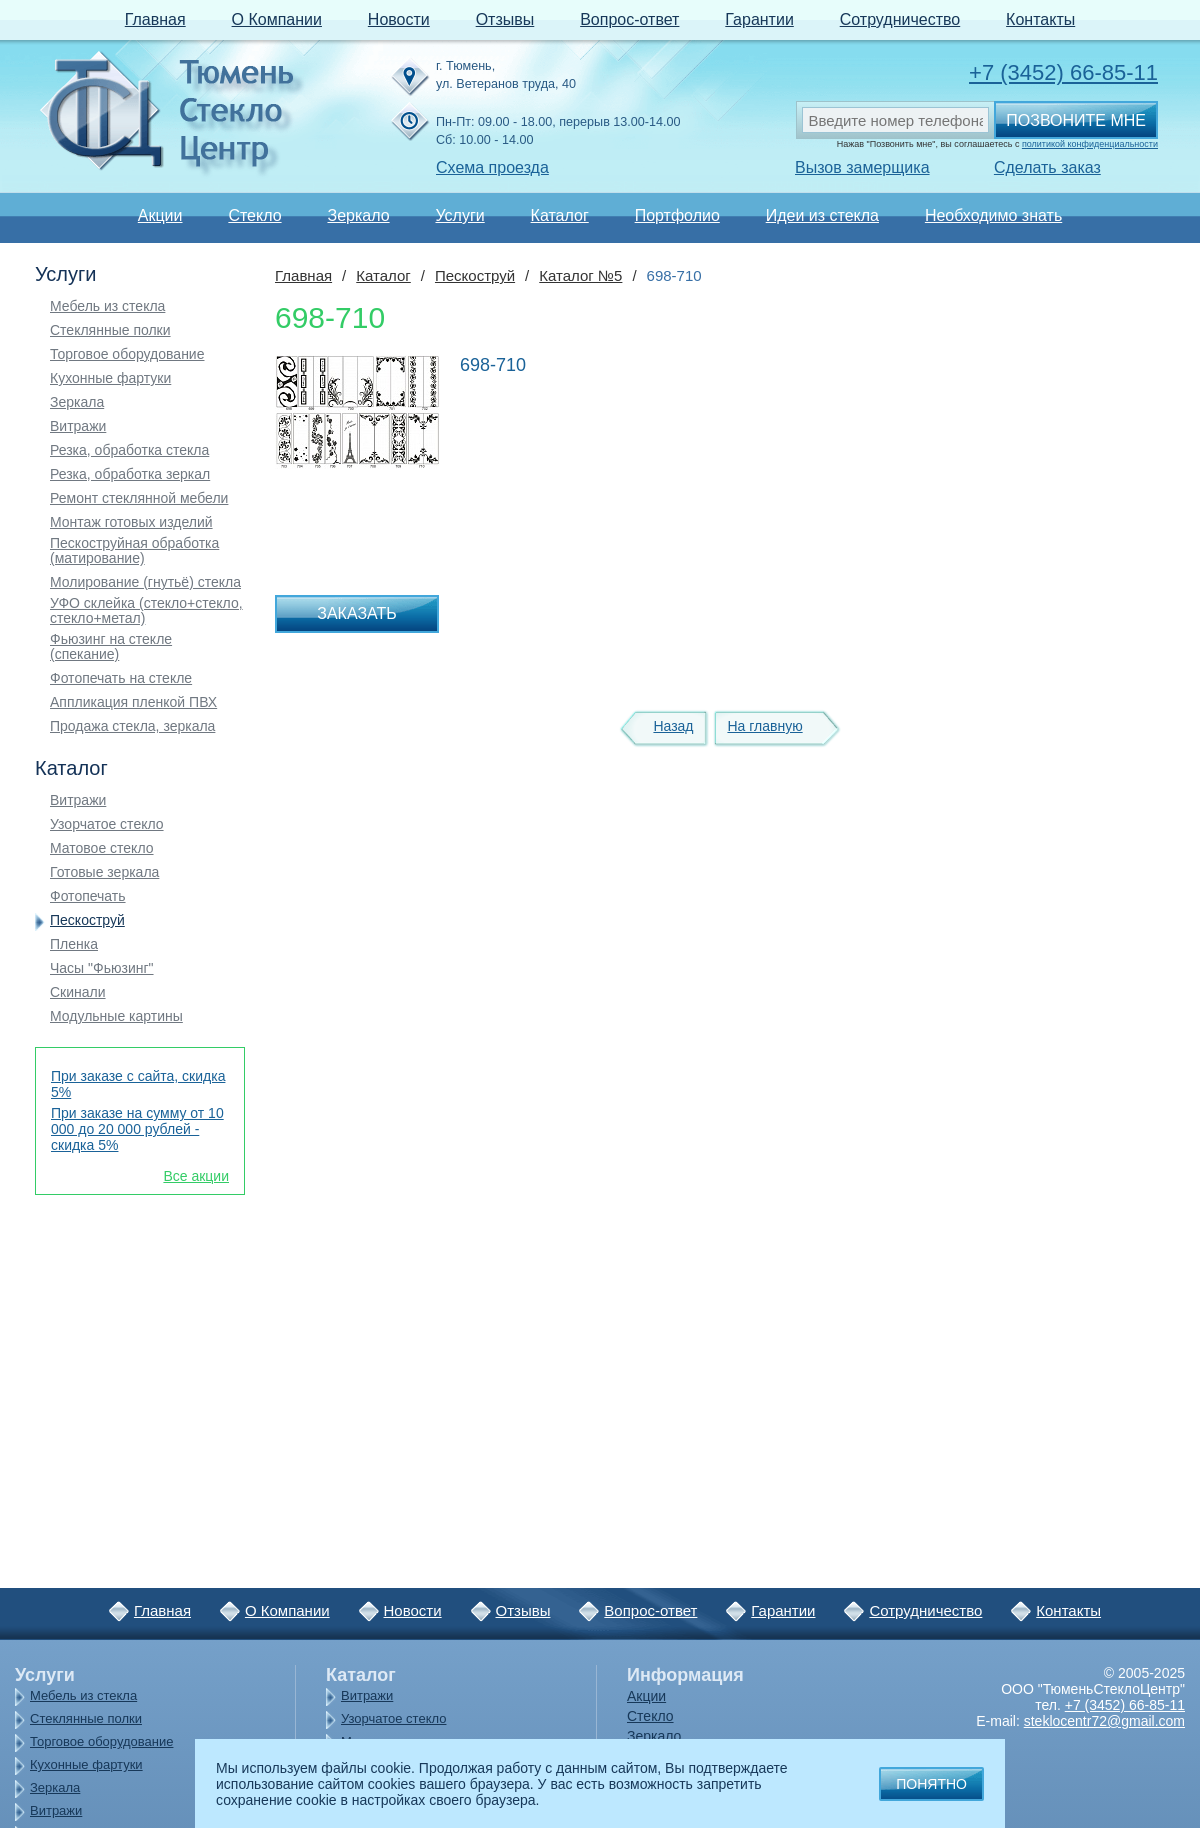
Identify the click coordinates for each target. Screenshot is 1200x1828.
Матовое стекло (102, 848)
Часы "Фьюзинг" (102, 968)
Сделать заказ (1047, 167)
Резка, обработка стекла (129, 450)
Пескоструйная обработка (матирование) (134, 551)
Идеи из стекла (822, 215)
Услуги (459, 215)
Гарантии (759, 19)
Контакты (1040, 19)
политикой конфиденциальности (1090, 144)
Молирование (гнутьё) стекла (145, 582)
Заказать (357, 613)
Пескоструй (87, 920)
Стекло (254, 215)
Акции (160, 215)
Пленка (74, 944)
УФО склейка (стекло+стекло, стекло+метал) (146, 611)
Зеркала (77, 402)
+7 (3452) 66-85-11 (1063, 72)
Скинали (78, 992)
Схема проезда (492, 167)
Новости (399, 19)
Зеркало (358, 215)
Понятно (931, 1784)
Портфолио (677, 215)
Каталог (560, 215)
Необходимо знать (993, 215)
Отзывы (505, 19)
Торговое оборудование (127, 354)
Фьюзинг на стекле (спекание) (111, 647)
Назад (673, 726)
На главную (764, 726)
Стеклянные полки (110, 330)
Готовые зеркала (104, 872)
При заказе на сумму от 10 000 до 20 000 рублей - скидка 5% (137, 1129)
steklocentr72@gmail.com (1104, 1721)
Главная (155, 19)
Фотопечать (88, 896)
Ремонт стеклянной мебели (139, 498)
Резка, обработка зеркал (130, 474)
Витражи (78, 426)
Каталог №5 (580, 275)
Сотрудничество (900, 19)
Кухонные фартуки (110, 378)
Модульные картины (116, 1016)
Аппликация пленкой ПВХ (133, 702)
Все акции (196, 1176)
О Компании (277, 19)
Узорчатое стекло (107, 824)
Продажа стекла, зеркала (132, 726)
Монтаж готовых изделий (131, 522)
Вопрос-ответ (629, 19)
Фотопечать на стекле (121, 678)
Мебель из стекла (107, 306)
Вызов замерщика (862, 167)
